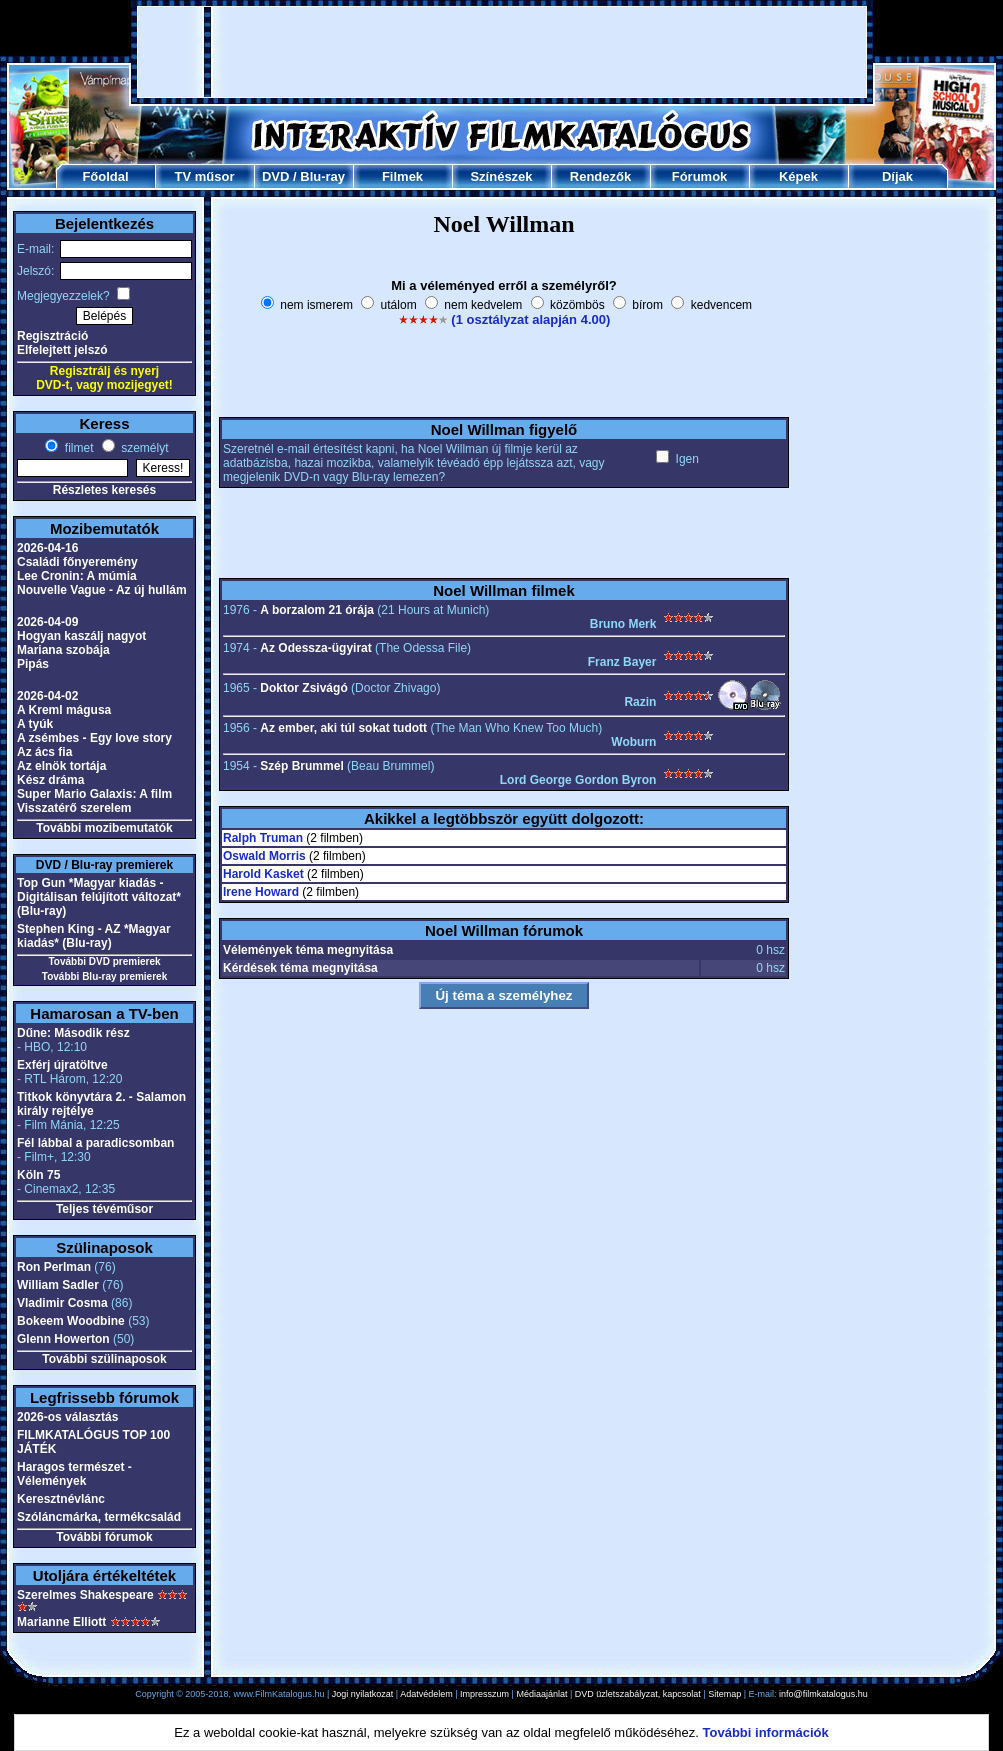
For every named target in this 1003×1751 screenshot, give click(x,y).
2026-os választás (67, 1417)
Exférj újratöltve (62, 1065)
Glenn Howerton (63, 1339)
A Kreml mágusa (64, 710)
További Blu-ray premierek (104, 976)
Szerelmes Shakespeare (85, 1595)
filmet (77, 448)
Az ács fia (44, 752)
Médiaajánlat (541, 1694)
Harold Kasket (263, 874)
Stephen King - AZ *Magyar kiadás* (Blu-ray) (94, 936)
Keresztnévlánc (61, 1499)
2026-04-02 (47, 696)
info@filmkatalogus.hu (823, 1694)
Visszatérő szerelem (74, 808)
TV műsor (205, 176)
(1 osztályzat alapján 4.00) (530, 319)
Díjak (897, 176)
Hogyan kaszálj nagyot (81, 636)
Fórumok (700, 176)
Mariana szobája (63, 650)
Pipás (33, 664)
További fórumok (104, 1537)
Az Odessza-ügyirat (315, 648)
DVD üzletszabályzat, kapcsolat (638, 1694)
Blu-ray (322, 176)
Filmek (402, 176)
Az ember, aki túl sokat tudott (343, 728)
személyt (143, 448)
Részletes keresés (104, 490)
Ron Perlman (54, 1267)
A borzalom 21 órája (317, 610)
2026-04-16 (47, 548)
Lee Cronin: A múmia (77, 576)
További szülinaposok (104, 1359)
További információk (766, 1732)
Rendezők (600, 176)
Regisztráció (52, 336)
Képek (798, 176)
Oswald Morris (264, 856)
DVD (275, 176)
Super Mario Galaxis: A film (94, 794)
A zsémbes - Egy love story (94, 738)
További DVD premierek (104, 961)
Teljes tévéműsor (104, 1209)
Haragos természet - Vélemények (74, 1474)
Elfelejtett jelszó (62, 350)
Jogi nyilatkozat (363, 1694)
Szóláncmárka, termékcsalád (99, 1517)
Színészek (501, 176)
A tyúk (35, 724)
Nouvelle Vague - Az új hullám (102, 590)
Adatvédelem (426, 1694)
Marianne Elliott (61, 1622)
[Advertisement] (502, 52)
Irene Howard (261, 892)
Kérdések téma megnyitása (300, 968)
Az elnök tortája (61, 766)
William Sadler (58, 1285)
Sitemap (724, 1694)
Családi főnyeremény (77, 562)
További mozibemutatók (104, 828)
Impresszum (484, 1694)
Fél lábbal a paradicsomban (95, 1143)
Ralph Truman (263, 838)
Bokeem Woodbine (71, 1321)
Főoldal (105, 176)
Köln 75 (38, 1175)
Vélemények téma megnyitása (308, 950)
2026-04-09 (47, 622)
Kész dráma (50, 780)
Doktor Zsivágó (303, 688)
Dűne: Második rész (73, 1033)
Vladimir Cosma (62, 1303)
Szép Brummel (301, 766)
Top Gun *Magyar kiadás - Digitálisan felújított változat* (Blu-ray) (99, 897)
